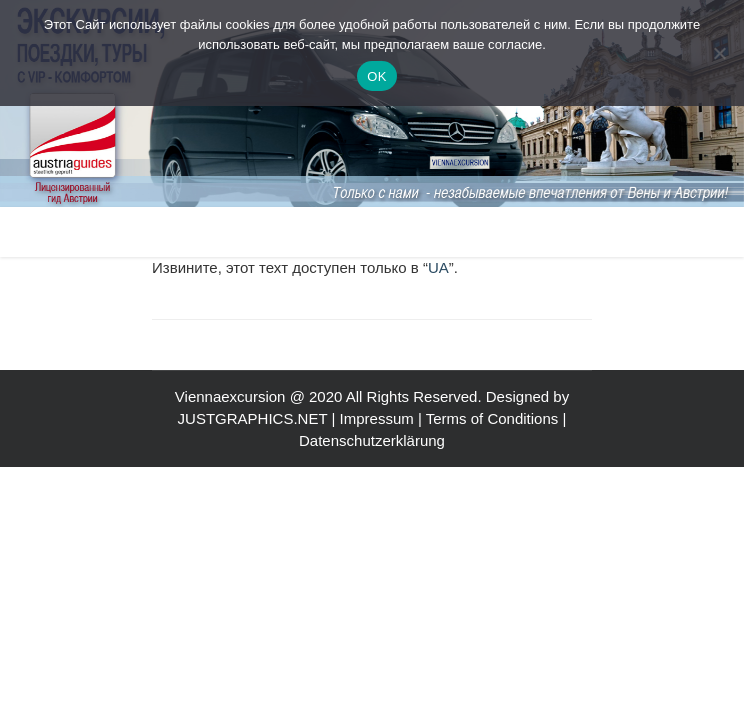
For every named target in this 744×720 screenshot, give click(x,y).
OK (376, 76)
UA (438, 267)
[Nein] (719, 53)
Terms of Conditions (492, 418)
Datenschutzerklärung (372, 440)
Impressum (377, 418)
